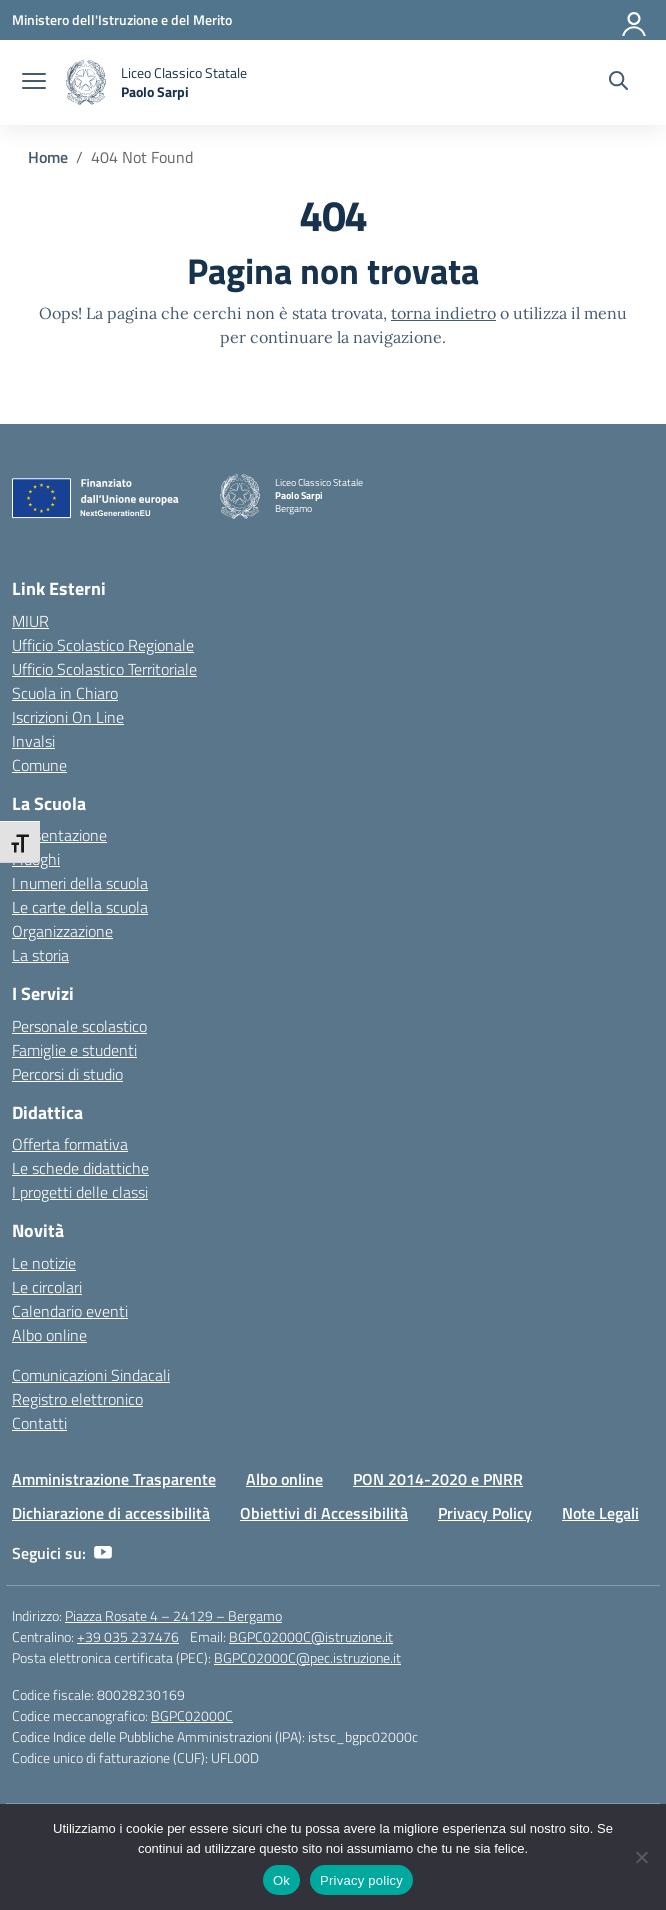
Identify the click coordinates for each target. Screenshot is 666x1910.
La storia (40, 955)
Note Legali (600, 1513)
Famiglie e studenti (74, 1050)
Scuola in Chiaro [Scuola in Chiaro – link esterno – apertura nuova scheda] (65, 693)
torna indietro (443, 313)
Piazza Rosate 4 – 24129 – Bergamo (173, 1615)
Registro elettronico (77, 1399)
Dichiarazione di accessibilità (111, 1513)
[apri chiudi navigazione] (34, 83)
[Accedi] (635, 20)
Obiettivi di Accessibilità (324, 1513)
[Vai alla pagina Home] (48, 157)
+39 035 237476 (128, 1636)
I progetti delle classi (80, 1192)
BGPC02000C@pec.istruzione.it (307, 1657)
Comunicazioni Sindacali (91, 1375)
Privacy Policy (485, 1513)
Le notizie (44, 1263)
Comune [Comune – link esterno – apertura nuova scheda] (39, 765)
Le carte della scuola (80, 907)
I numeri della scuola (80, 883)
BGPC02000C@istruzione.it (311, 1636)
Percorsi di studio (67, 1074)
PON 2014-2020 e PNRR (438, 1479)
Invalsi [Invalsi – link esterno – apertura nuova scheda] (33, 741)
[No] (641, 1857)
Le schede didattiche (80, 1168)
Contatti (39, 1423)
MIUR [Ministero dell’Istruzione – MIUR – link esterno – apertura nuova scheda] (30, 621)
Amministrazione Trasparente (114, 1479)
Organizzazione (62, 931)
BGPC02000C (192, 1715)
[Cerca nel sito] (618, 83)
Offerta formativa (70, 1144)
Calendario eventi (70, 1311)
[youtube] (103, 1553)
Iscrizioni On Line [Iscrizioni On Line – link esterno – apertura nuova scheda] (68, 717)
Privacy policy (361, 1880)
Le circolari (47, 1287)
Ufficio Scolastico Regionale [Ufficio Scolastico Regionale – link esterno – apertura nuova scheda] (103, 645)
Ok (281, 1880)
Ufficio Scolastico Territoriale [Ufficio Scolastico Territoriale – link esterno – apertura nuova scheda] (104, 669)
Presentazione (59, 835)
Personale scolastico (79, 1026)
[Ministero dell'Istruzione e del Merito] (122, 19)
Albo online (49, 1335)
